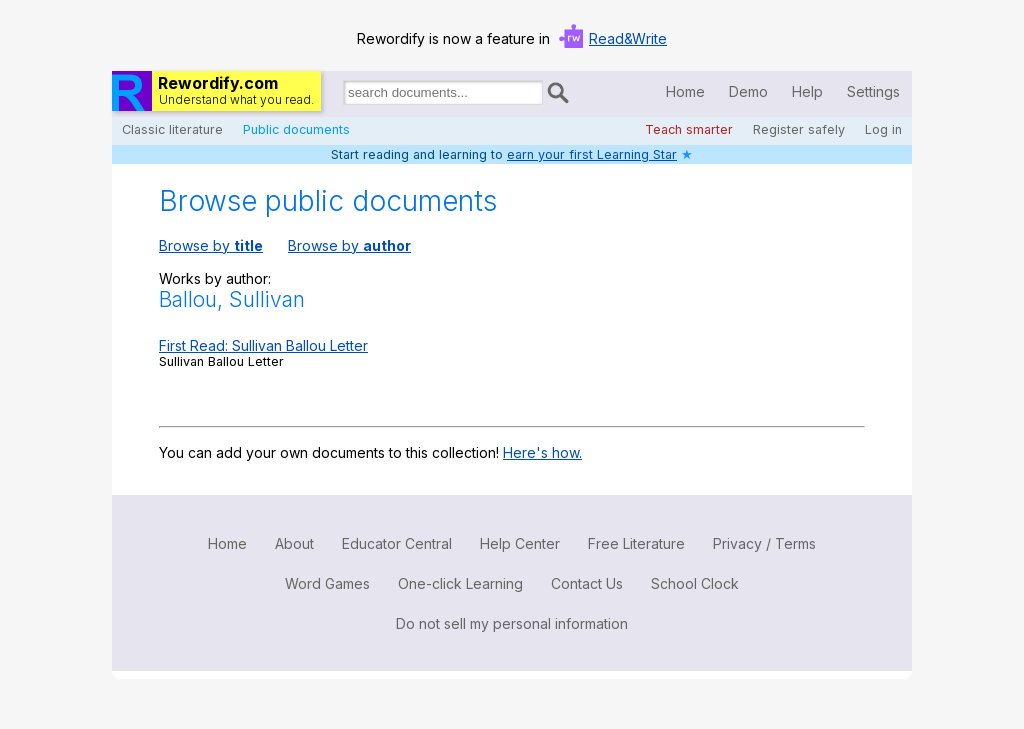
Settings (873, 91)
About (294, 543)
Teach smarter (689, 129)
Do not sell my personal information (512, 623)
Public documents (296, 129)
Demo (748, 91)
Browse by (211, 245)
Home (685, 91)
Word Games (327, 583)
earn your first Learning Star (592, 154)
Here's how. (542, 452)
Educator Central (397, 543)
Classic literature (172, 129)
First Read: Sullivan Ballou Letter (263, 345)
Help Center (520, 543)
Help (807, 91)
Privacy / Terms (764, 543)
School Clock (695, 583)
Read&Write (628, 38)
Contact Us (587, 583)
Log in (883, 129)
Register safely (799, 129)
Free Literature (636, 543)
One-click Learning (460, 583)
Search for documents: (342, 96)
